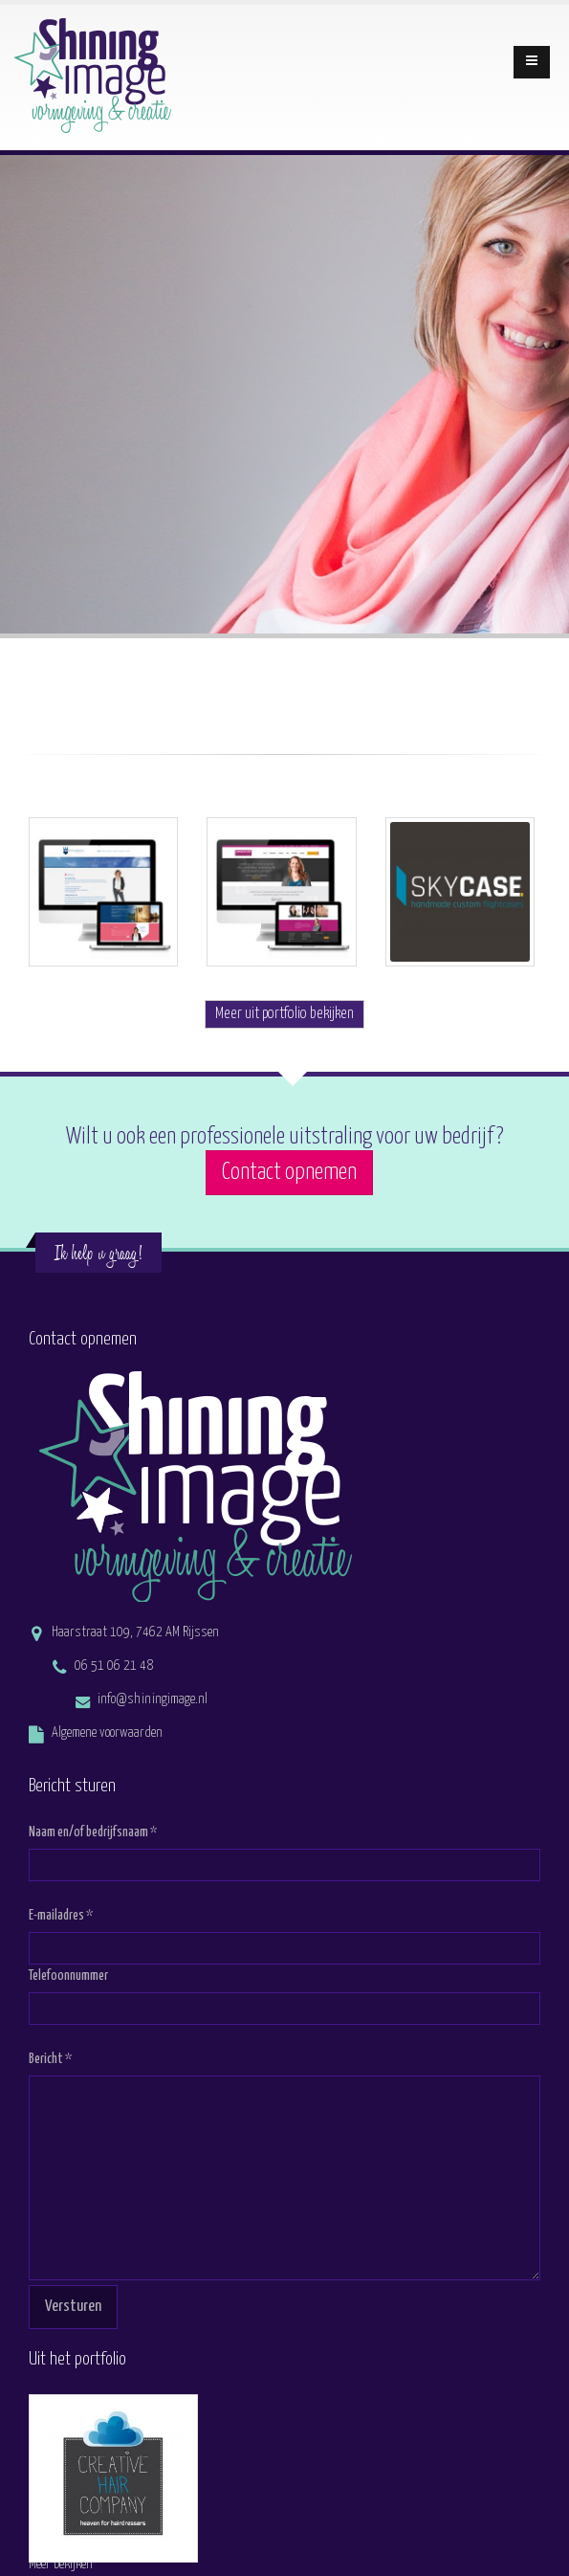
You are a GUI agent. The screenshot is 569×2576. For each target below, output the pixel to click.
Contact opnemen (289, 1173)
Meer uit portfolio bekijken (284, 1014)
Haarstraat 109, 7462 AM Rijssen (135, 1632)
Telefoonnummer (68, 1976)
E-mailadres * (61, 1915)
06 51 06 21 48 (114, 1666)
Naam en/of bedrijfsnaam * (93, 1832)
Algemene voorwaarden (107, 1733)
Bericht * (50, 2059)
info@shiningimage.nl (153, 1699)
